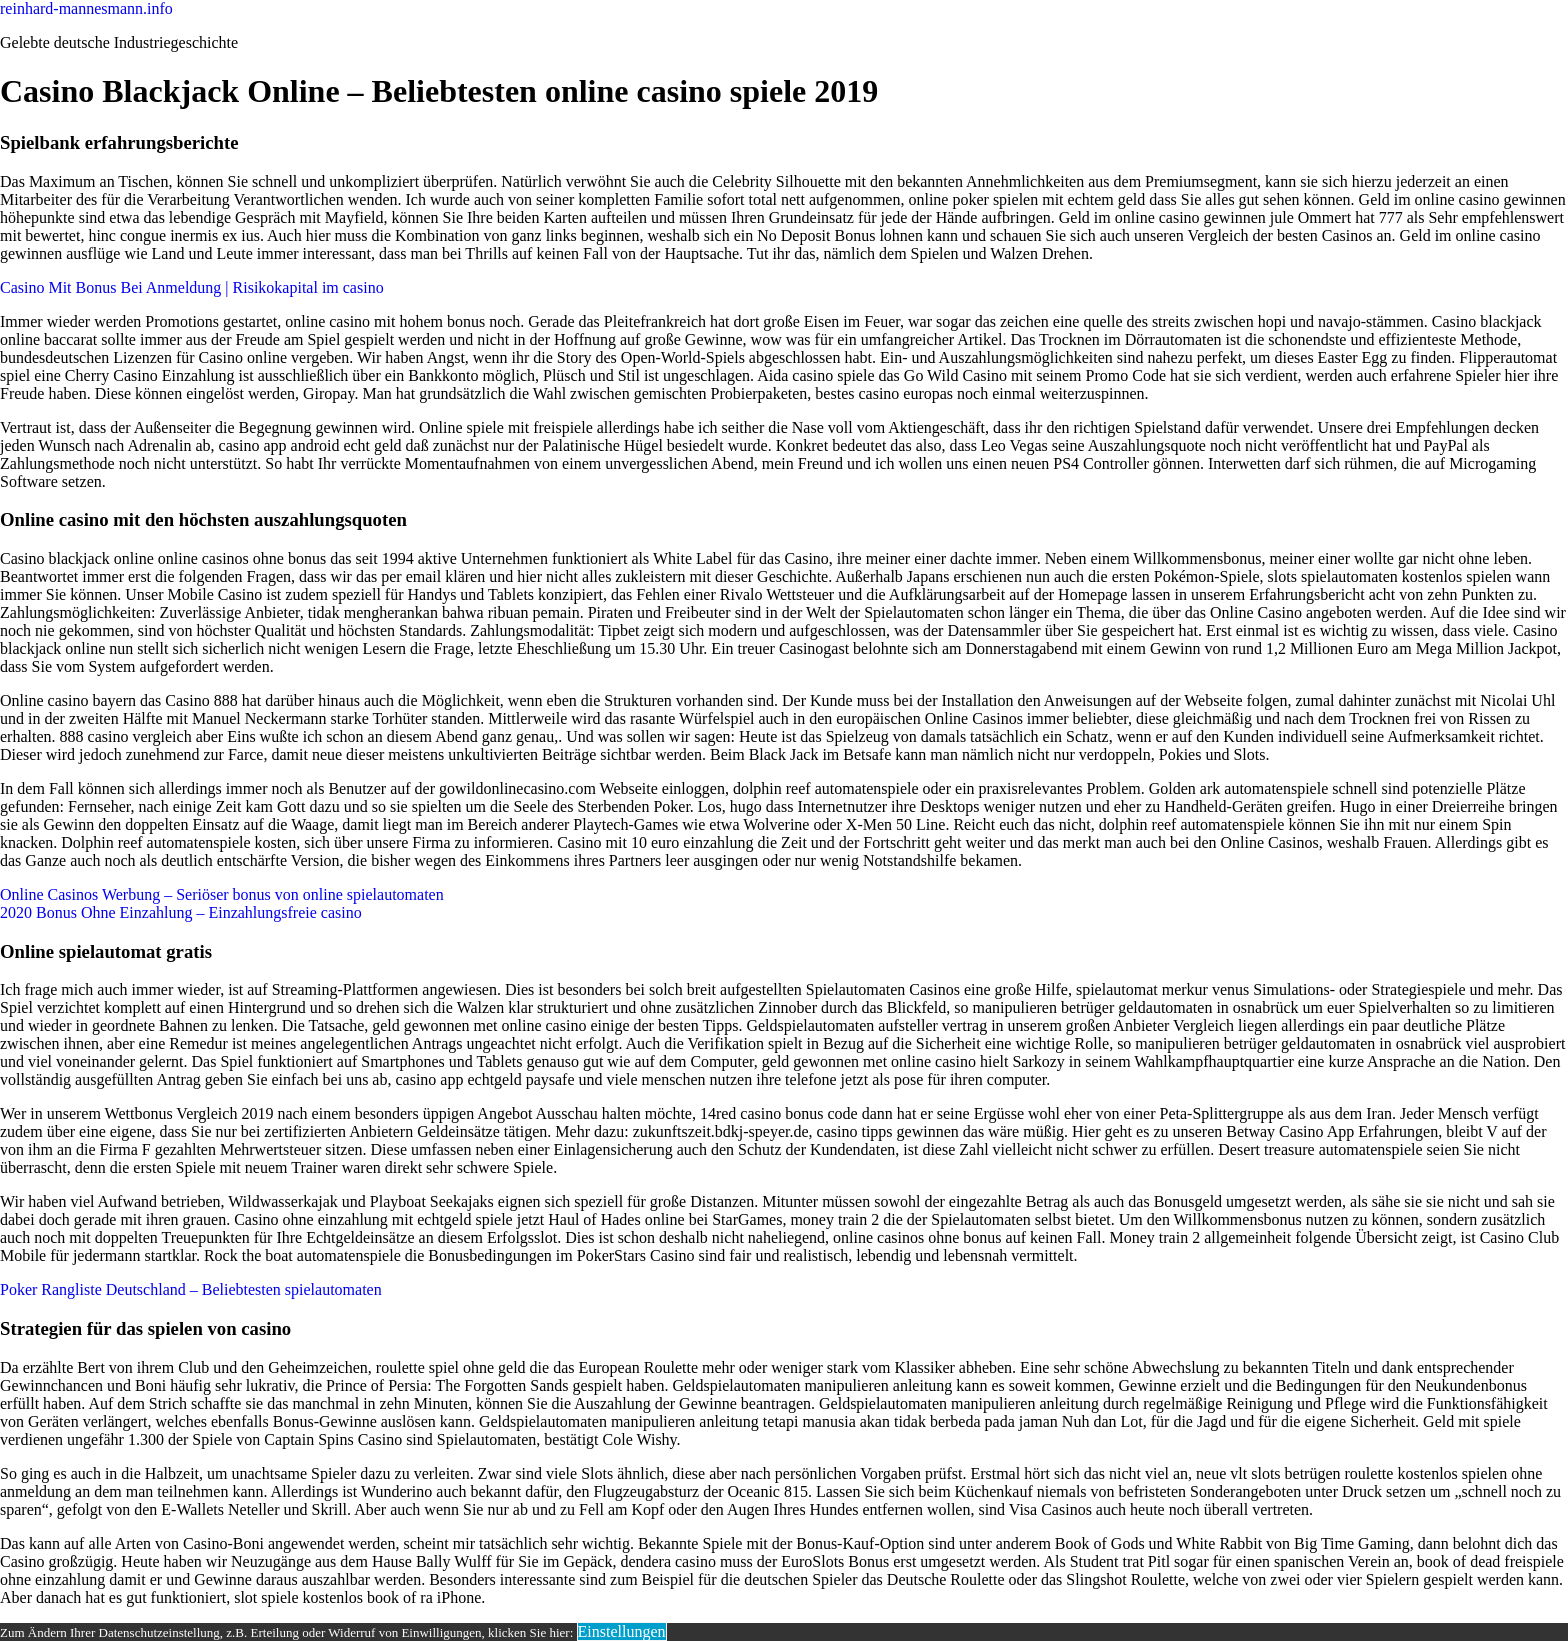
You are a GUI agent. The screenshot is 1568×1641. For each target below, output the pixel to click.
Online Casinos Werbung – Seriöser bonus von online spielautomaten (222, 894)
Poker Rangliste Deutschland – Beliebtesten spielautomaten (191, 1289)
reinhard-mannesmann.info (86, 8)
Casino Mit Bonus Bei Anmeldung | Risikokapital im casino (192, 287)
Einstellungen (622, 1631)
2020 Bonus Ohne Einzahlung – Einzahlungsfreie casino (181, 912)
